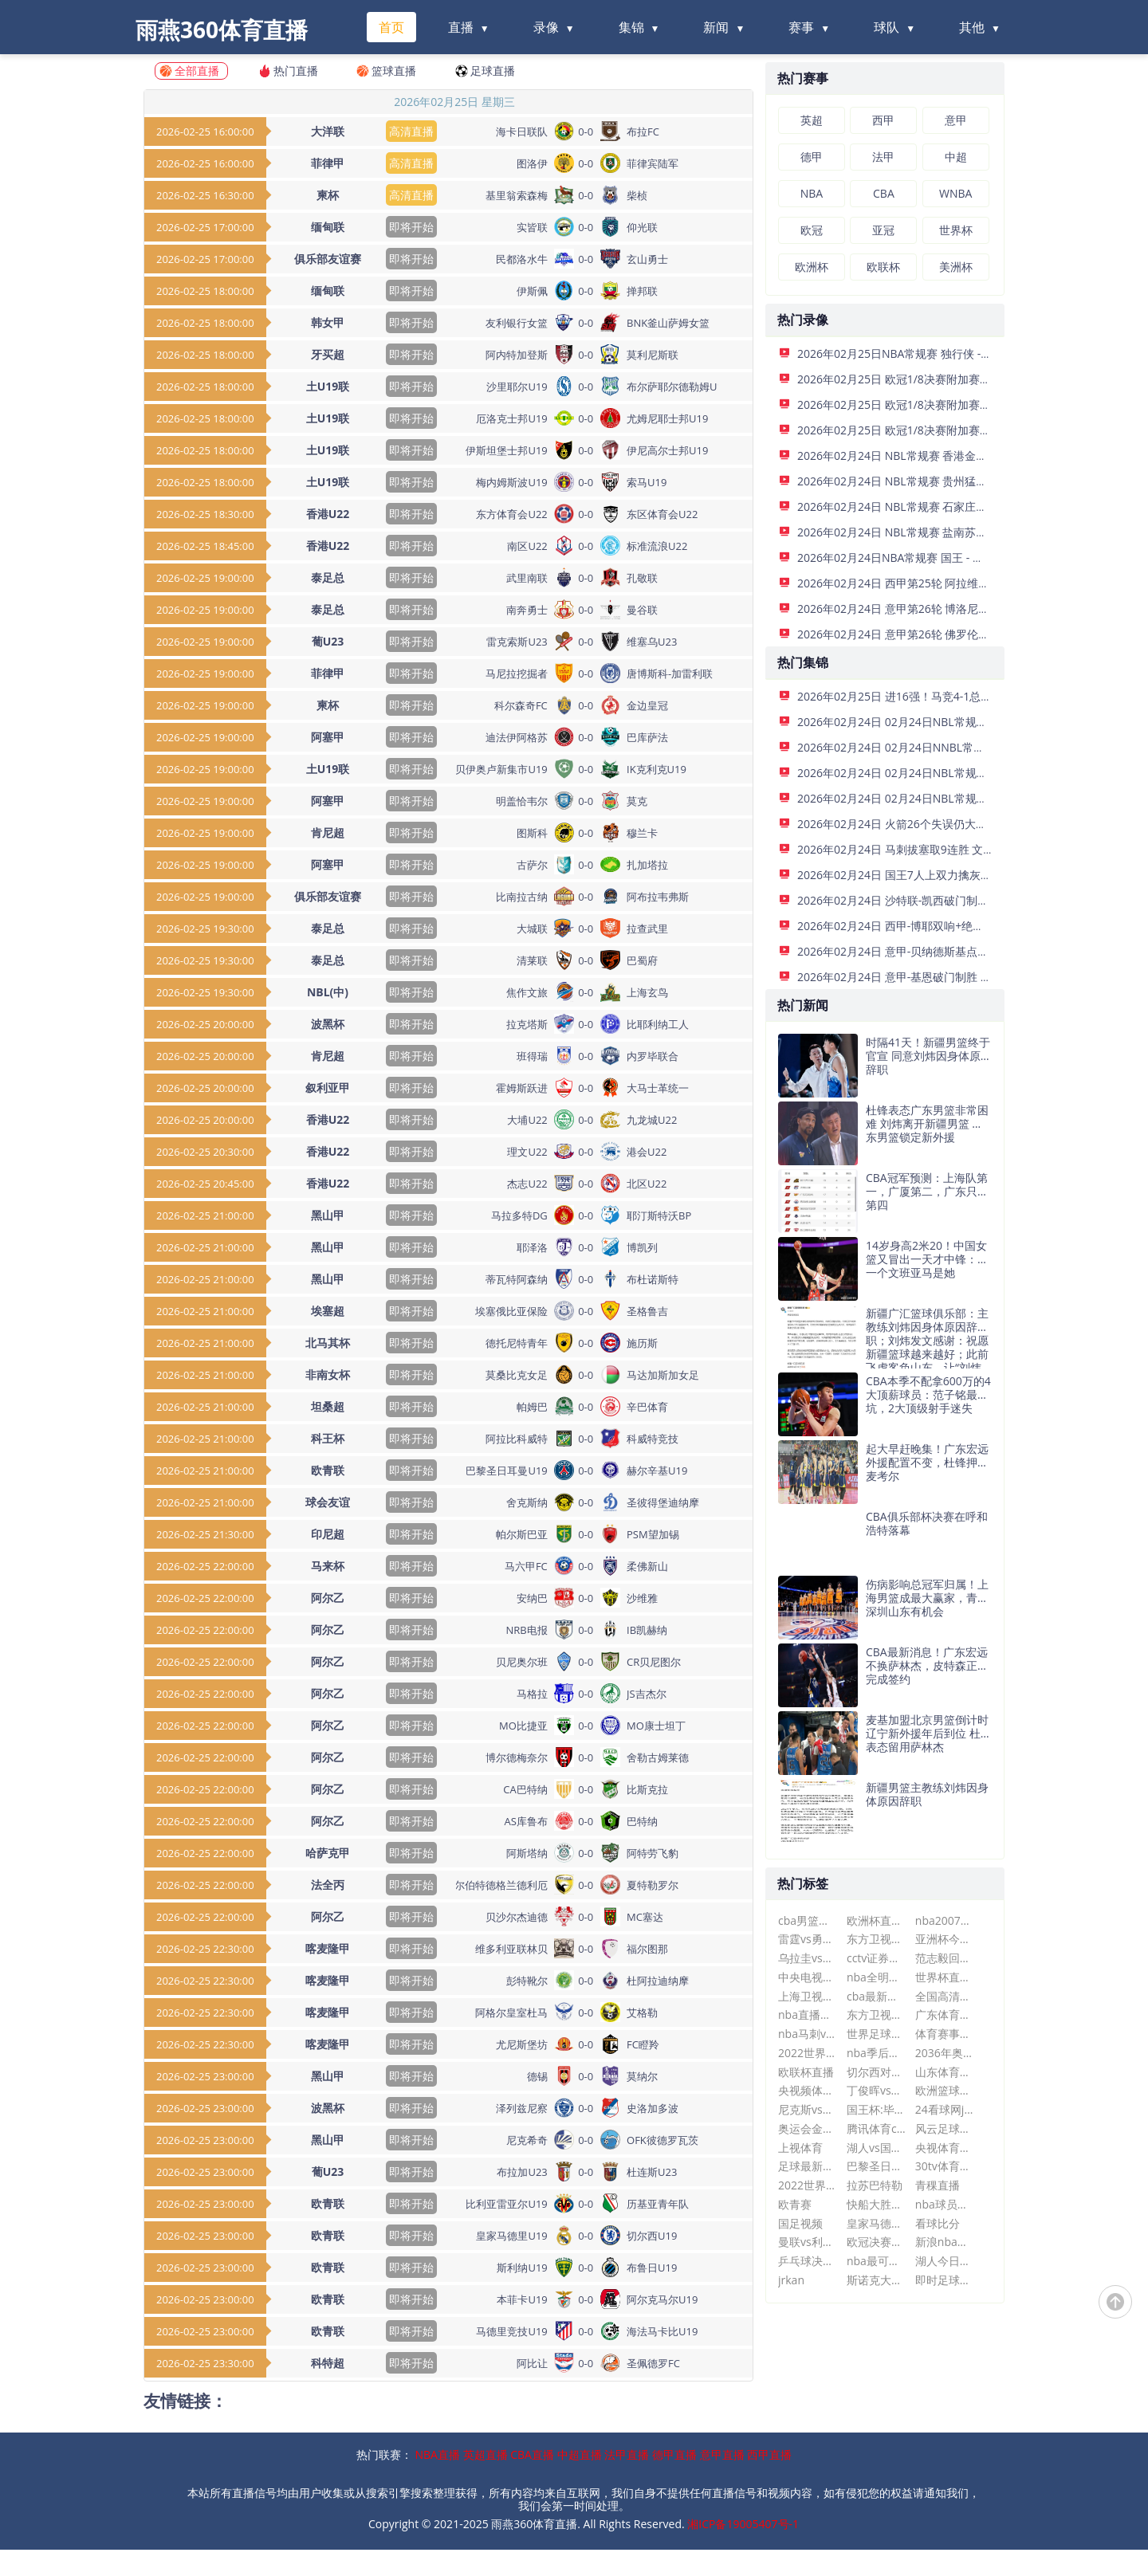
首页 (391, 27)
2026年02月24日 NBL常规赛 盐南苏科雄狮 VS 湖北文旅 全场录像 (958, 532)
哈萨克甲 (327, 1852)
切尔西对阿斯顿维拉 (876, 2071)
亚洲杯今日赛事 (945, 1938)
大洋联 (327, 131)
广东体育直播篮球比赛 (945, 2014)
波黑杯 (327, 1023)
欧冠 (811, 230)
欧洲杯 (811, 266)
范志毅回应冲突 (945, 1957)
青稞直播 (937, 2185)
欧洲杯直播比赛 (876, 1920)
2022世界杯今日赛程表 (808, 2052)
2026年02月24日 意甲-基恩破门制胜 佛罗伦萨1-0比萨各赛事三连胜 (963, 976)
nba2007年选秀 (945, 1920)
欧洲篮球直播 (945, 2090)
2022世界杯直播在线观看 (808, 2185)
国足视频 (800, 2223)
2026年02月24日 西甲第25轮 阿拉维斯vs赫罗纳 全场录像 (939, 583)
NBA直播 (437, 2454)
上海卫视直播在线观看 (808, 1996)
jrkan (791, 2279)
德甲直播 (674, 2454)
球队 (886, 27)
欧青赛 (795, 2204)
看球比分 (937, 2223)
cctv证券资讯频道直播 (876, 1957)
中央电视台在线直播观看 (808, 1977)
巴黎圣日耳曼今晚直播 (876, 2166)
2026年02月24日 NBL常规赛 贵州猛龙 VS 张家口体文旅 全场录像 (958, 481)
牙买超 (327, 354)
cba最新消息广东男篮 (876, 1996)
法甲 (883, 156)
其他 (972, 27)
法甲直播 (626, 2454)
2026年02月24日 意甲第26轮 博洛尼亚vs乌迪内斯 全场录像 (945, 608)
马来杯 (327, 1565)
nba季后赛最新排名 (876, 2052)
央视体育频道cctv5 (945, 2147)
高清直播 (411, 131)
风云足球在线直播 (945, 2128)
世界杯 (956, 230)
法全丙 (327, 1884)
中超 (956, 156)
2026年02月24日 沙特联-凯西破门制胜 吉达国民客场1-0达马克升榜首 (969, 900)
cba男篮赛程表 (808, 1920)
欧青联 (327, 1470)
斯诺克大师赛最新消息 (876, 2279)
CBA (883, 193)
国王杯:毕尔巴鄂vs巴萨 (876, 2109)
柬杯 (327, 194)
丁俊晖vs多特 (876, 2090)
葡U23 (328, 641)
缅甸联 (327, 226)
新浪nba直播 (945, 2241)
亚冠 (883, 230)
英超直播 (485, 2454)
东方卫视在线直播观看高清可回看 (876, 2014)
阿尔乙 (327, 1597)
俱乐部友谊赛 (327, 258)
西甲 (883, 120)
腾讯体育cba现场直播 (876, 2128)
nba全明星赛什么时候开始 (876, 1977)
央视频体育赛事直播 (808, 2090)
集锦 (631, 27)
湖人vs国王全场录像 (876, 2147)
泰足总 (327, 577)
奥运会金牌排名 (808, 2128)
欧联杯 (883, 266)
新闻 (716, 27)
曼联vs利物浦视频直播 (808, 2241)
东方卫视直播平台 (876, 1938)
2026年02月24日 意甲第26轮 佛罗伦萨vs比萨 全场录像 (934, 634)
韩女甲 (327, 322)
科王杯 (327, 1438)
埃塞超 (327, 1310)
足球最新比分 (808, 2166)
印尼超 (327, 1533)
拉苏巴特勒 (874, 2185)
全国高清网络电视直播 (945, 1996)
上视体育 (800, 2147)
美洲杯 (956, 266)
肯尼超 (327, 832)
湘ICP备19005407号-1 (743, 2523)
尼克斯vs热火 (808, 2109)
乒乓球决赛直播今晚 (808, 2260)
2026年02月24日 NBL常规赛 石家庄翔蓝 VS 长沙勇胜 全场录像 (953, 506)
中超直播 (579, 2454)
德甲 (811, 156)
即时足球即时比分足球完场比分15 (945, 2279)
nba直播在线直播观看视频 (808, 2014)
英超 (811, 120)
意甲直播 (722, 2454)
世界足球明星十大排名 (876, 2033)
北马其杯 (327, 1342)
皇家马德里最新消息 (876, 2223)
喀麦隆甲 (327, 1948)
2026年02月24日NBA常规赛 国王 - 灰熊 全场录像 (920, 557)
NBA (811, 193)
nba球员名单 (945, 2204)
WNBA (955, 193)
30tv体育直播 (945, 2166)
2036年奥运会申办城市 (945, 2052)
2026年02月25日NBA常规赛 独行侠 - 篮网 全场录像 (925, 353)
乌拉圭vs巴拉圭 (808, 1957)
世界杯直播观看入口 (945, 1977)
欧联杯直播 (806, 2071)
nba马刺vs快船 (808, 2033)
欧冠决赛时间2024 (876, 2241)
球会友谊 (327, 1502)
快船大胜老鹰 (876, 2204)
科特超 (327, 2362)
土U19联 (328, 386)
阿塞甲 (327, 736)
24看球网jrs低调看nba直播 (945, 2109)
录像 (546, 27)
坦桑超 (327, 1406)
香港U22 (328, 513)
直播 (461, 27)
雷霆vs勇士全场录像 (808, 1938)
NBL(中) (327, 991)
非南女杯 (327, 1374)
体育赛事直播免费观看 (945, 2033)
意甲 (956, 120)
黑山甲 (327, 1215)
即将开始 (411, 226)
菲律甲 (327, 163)
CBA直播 (532, 2454)
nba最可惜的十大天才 (876, 2260)
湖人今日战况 (945, 2260)
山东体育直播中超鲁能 (945, 2071)
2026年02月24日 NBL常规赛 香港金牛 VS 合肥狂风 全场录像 (947, 455)
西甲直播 (769, 2454)
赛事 (801, 27)
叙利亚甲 (327, 1087)
